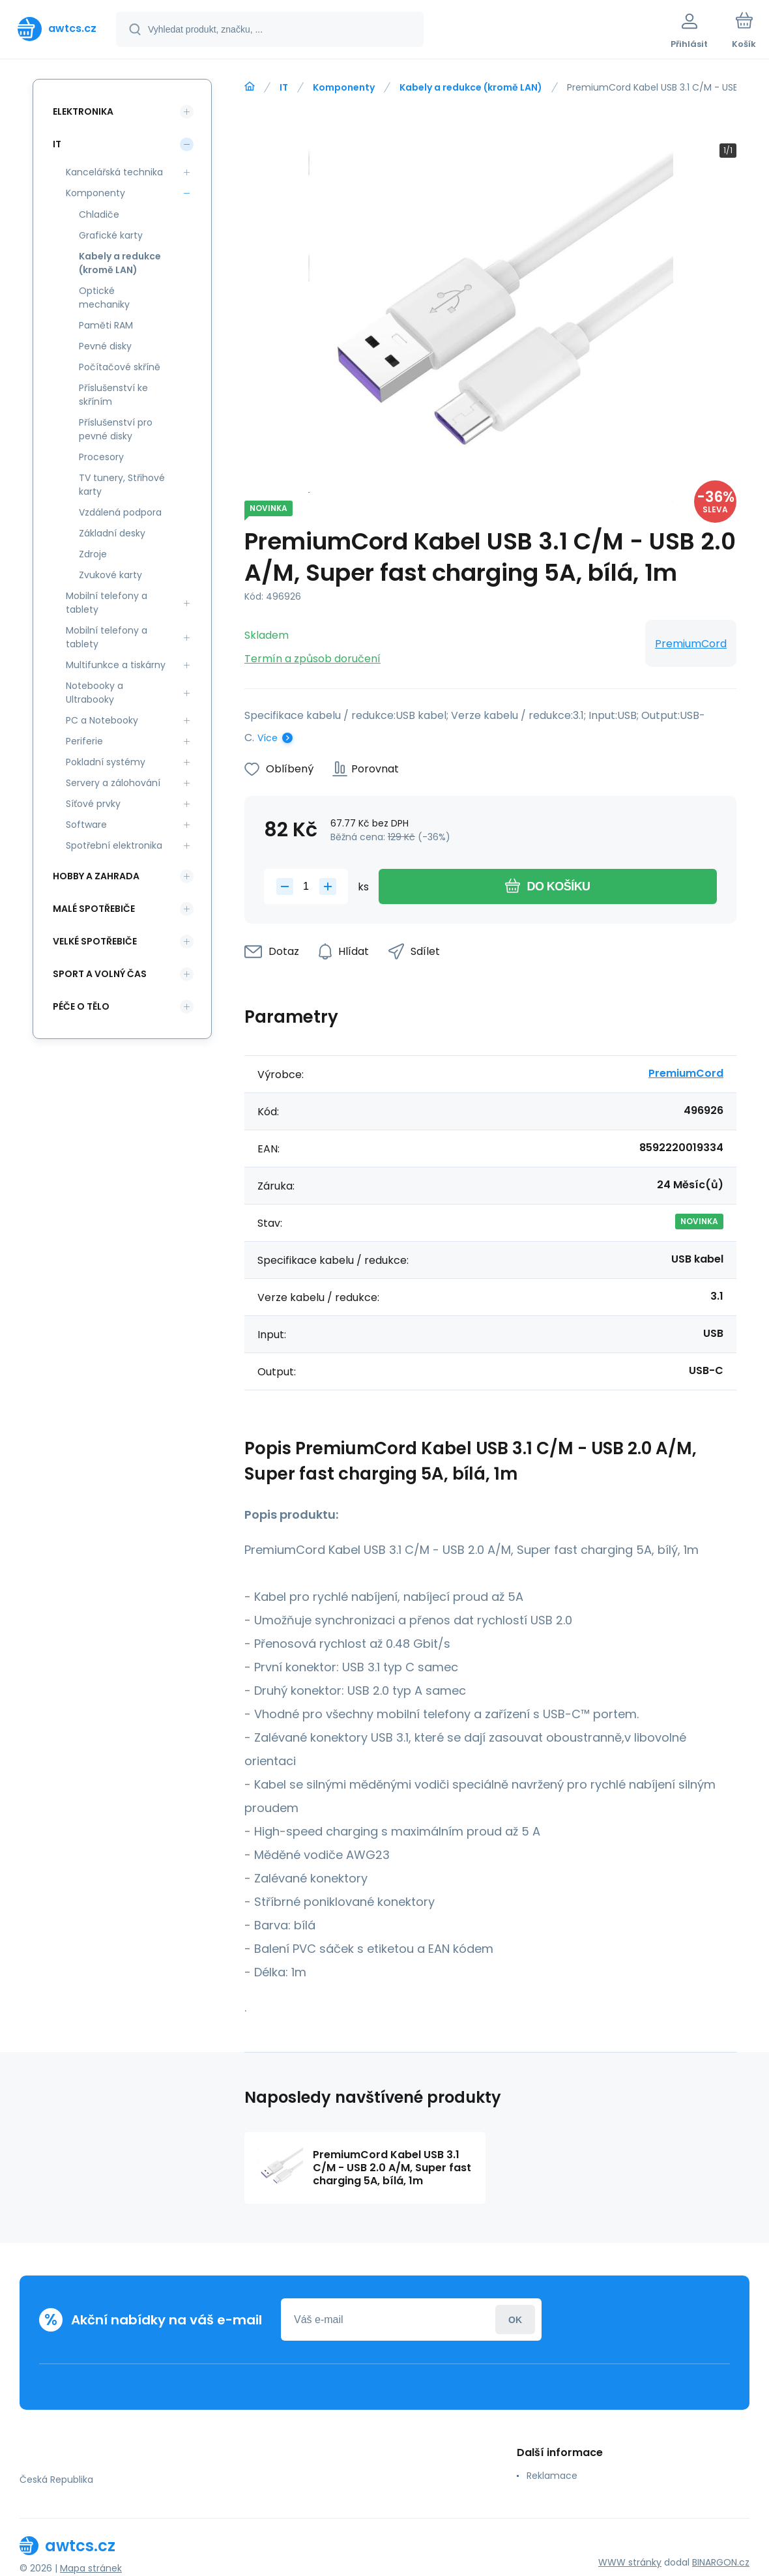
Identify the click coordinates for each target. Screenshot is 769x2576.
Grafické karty (111, 235)
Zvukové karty (110, 574)
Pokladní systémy (105, 761)
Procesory (101, 456)
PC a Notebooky (102, 720)
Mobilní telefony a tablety (106, 602)
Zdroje (93, 554)
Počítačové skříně (119, 366)
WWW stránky (629, 2562)
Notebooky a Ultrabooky (94, 692)
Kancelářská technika (114, 172)
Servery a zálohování (113, 782)
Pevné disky (105, 346)
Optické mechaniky (104, 297)
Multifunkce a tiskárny (116, 664)
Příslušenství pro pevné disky (115, 429)
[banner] (57, 28)
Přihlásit (515, 2319)
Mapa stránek (91, 2568)
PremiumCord (691, 643)
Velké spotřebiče (95, 941)
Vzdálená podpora (120, 512)
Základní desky (112, 533)
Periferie (84, 741)
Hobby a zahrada (96, 876)
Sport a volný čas (100, 973)
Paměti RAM (106, 325)
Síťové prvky (93, 803)
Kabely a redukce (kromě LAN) (470, 87)
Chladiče (99, 214)
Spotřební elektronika (114, 845)
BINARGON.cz (720, 2562)
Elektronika (83, 111)
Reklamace (552, 2475)
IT (284, 87)
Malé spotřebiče (94, 908)
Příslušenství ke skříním (113, 394)
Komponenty (344, 87)
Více (267, 737)
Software (86, 824)
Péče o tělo (81, 1006)
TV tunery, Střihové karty (122, 484)
